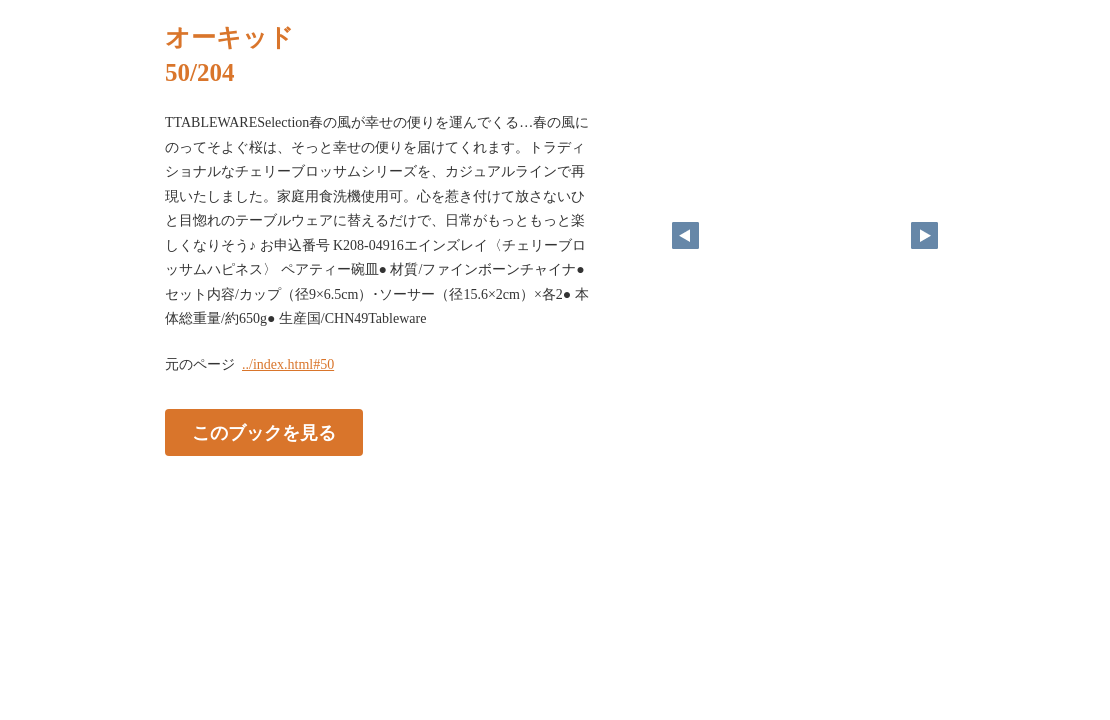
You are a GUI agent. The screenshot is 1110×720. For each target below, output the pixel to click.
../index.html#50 (288, 364)
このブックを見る (264, 432)
